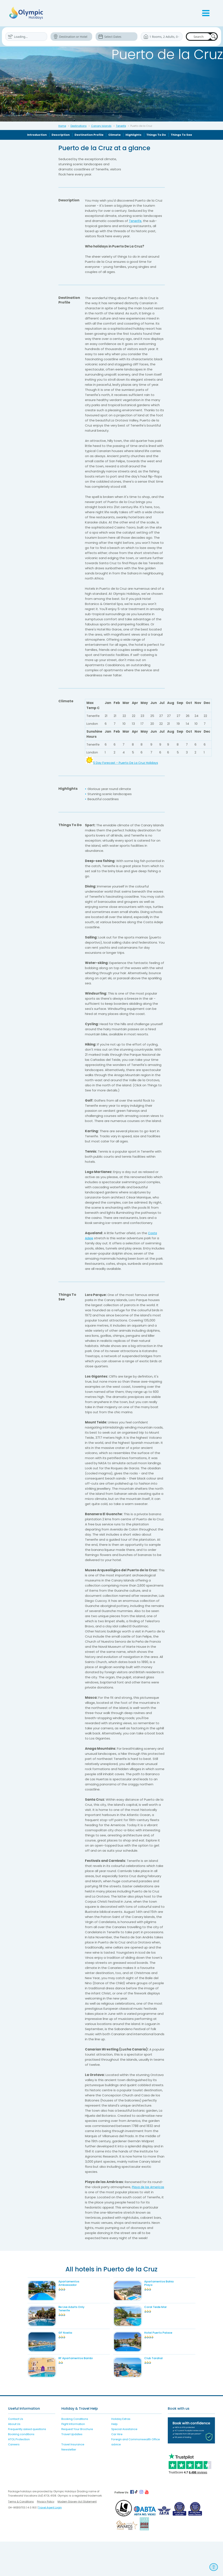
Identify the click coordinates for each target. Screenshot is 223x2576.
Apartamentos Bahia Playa (171, 2283)
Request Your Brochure (77, 2464)
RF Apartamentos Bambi (88, 2384)
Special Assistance (124, 2464)
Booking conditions (21, 2469)
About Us (14, 2459)
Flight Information (73, 2459)
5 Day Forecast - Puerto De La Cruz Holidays (127, 762)
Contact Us (15, 2454)
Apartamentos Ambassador (81, 2283)
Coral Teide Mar (168, 2316)
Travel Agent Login (50, 2542)
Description (61, 135)
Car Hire (117, 2469)
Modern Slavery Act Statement (77, 2536)
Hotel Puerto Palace (171, 2350)
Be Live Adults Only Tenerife (84, 2317)
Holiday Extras (120, 2454)
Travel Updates (71, 2469)
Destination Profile (89, 135)
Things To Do (156, 135)
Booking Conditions (74, 2454)
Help (114, 2459)
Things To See (181, 135)
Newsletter (68, 2484)
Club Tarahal (166, 2384)
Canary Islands (101, 126)
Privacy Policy (45, 2536)
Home (62, 126)
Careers (14, 2479)
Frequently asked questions (27, 2464)
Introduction (37, 135)
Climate (114, 135)
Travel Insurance (72, 2479)
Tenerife (121, 126)
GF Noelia (77, 2350)
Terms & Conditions (21, 2536)
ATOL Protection (19, 2474)
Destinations (79, 126)
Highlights (133, 135)
